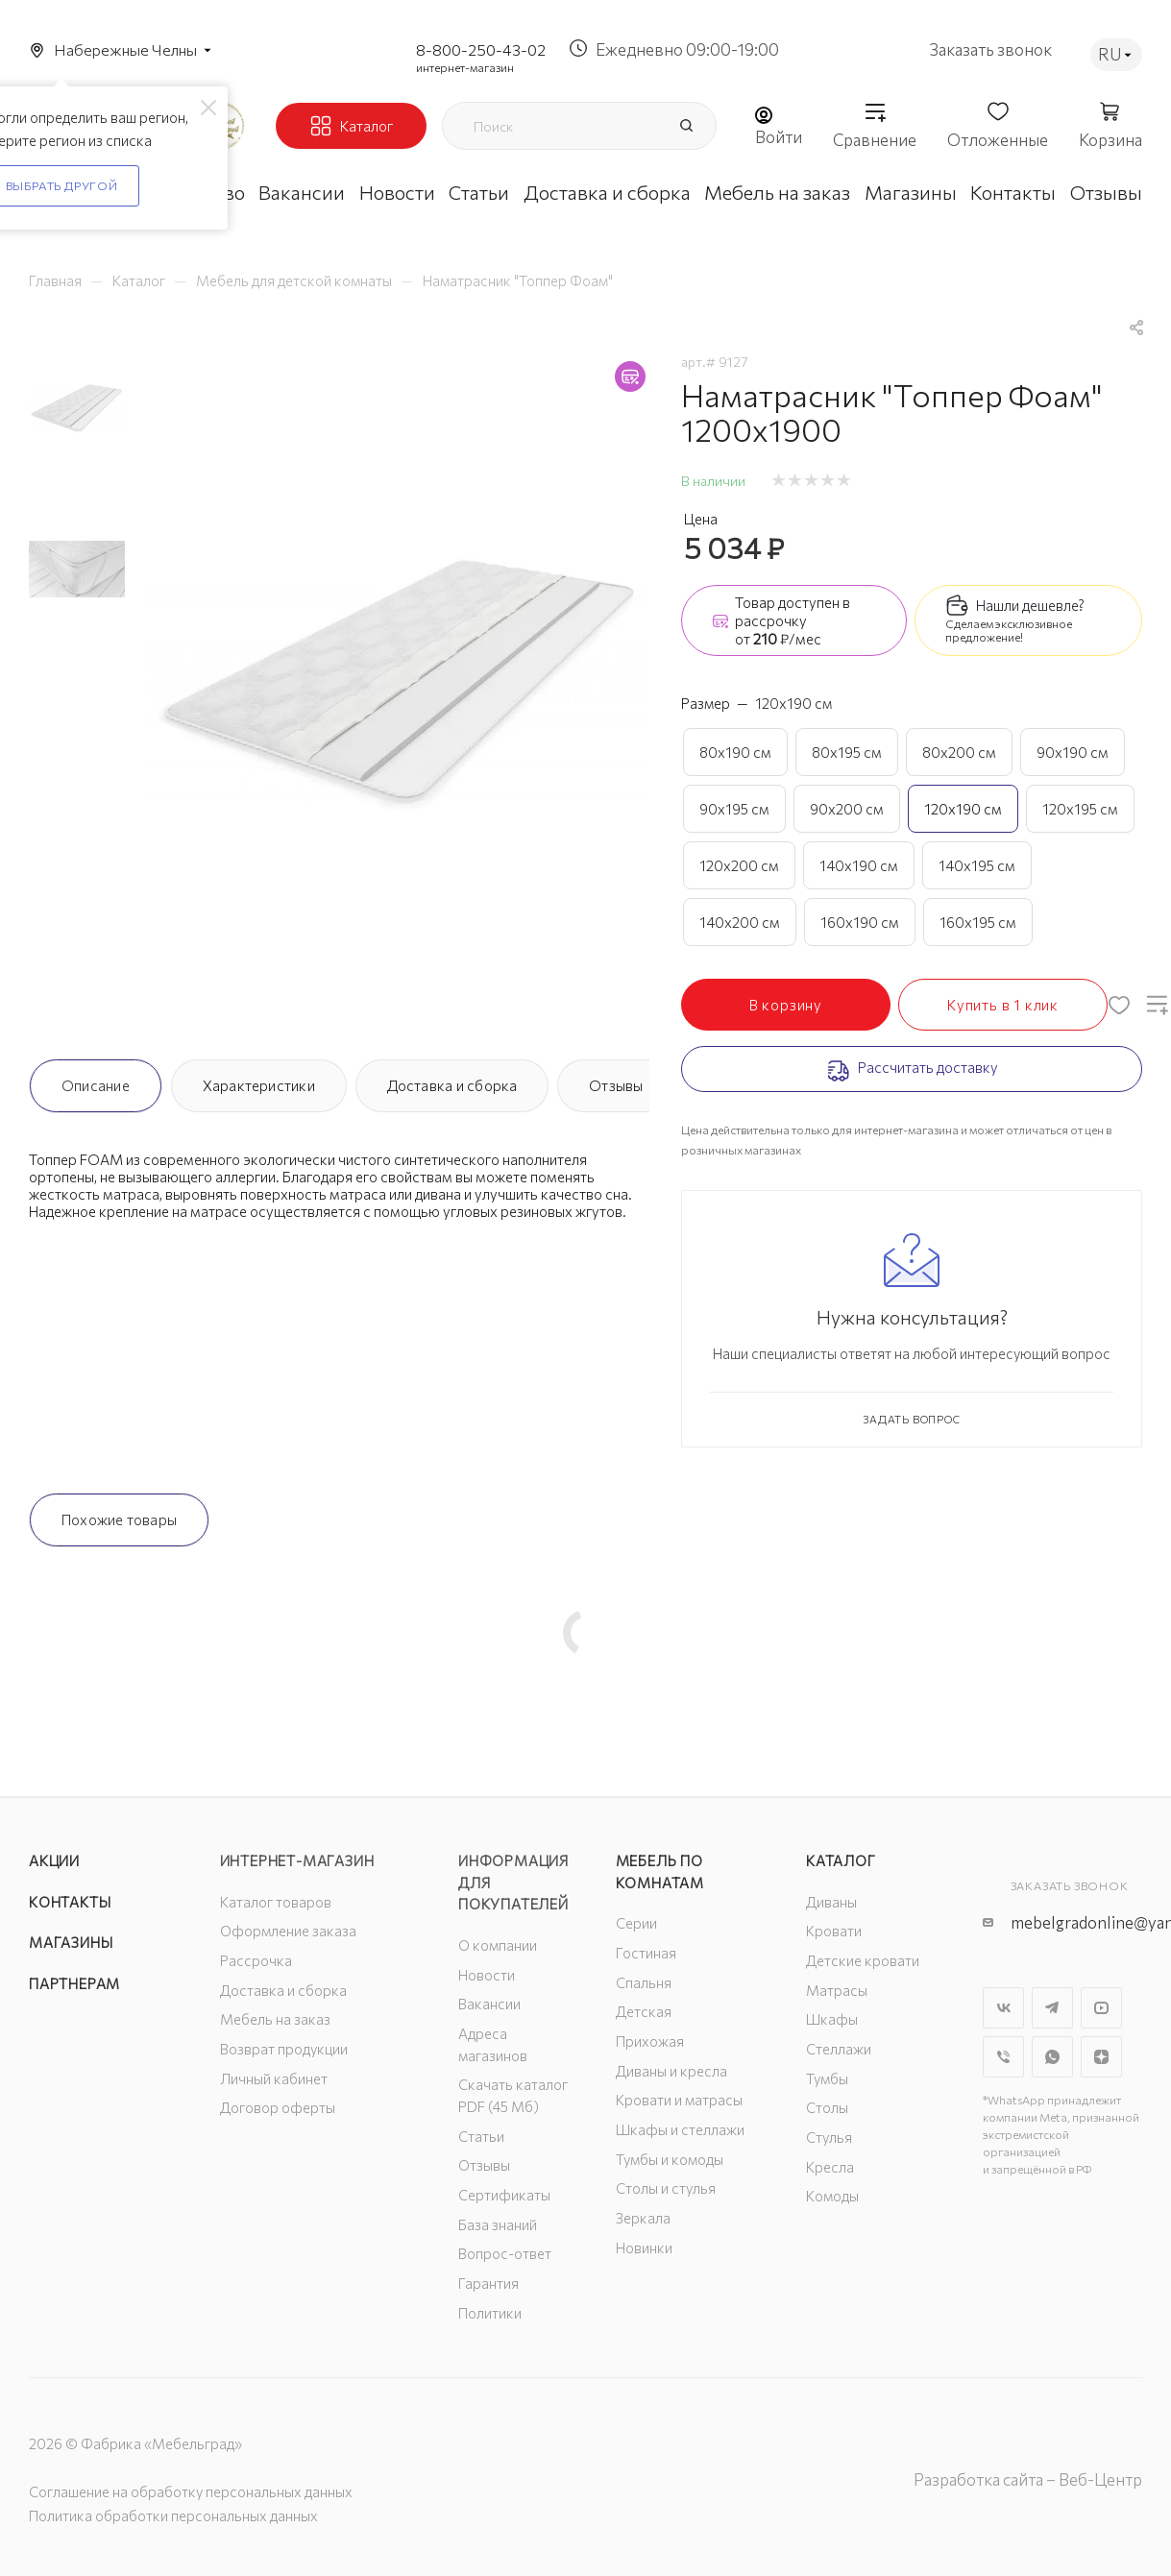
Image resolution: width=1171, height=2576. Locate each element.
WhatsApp (1052, 2057)
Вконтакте (1003, 2008)
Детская (643, 2011)
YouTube (1101, 2008)
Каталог (841, 1860)
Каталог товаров (275, 1901)
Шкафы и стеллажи (680, 2129)
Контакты (69, 1901)
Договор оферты (277, 2107)
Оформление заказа (288, 1930)
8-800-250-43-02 (481, 49)
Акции (54, 1860)
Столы (827, 2107)
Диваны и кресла (671, 2070)
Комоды (832, 2195)
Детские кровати (862, 1960)
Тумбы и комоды (669, 2159)
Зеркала (643, 2217)
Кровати (834, 1930)
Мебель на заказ (275, 2019)
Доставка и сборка (452, 1085)
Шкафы (832, 2019)
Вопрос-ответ (504, 2253)
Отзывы (616, 1085)
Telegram (1052, 2008)
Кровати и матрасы (679, 2099)
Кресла (830, 2166)
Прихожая (650, 2041)
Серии (636, 1923)
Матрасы (836, 1990)
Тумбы (827, 2078)
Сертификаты (504, 2194)
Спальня (643, 1982)
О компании (497, 1945)
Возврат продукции (284, 2048)
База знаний (497, 2224)
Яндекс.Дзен (1101, 2057)
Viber (1003, 2057)
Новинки (644, 2247)
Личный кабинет (274, 2078)
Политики (490, 2312)
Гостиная (646, 1952)
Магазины (70, 1942)
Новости (486, 1974)
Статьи (481, 2136)
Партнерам (74, 1983)
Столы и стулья (666, 2188)
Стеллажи (838, 2048)
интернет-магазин (465, 67)
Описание (95, 1085)
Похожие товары (119, 1519)
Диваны (831, 1901)
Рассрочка (256, 1960)
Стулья (829, 2137)
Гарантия (488, 2283)
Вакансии (489, 2003)
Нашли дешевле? (1030, 605)
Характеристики (259, 1085)
